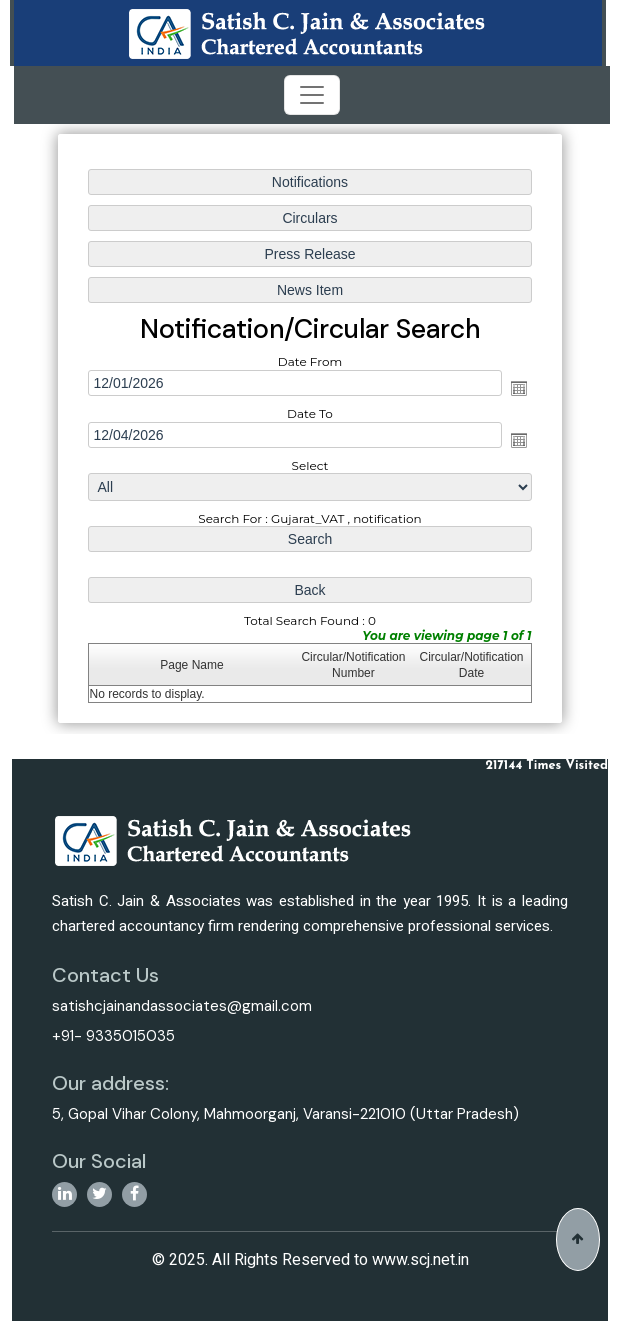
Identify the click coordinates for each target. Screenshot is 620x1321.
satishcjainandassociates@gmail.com (182, 1006)
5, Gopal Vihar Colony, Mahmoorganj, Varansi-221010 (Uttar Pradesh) (285, 1114)
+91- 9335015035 (113, 1036)
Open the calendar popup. (517, 388)
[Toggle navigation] (312, 95)
